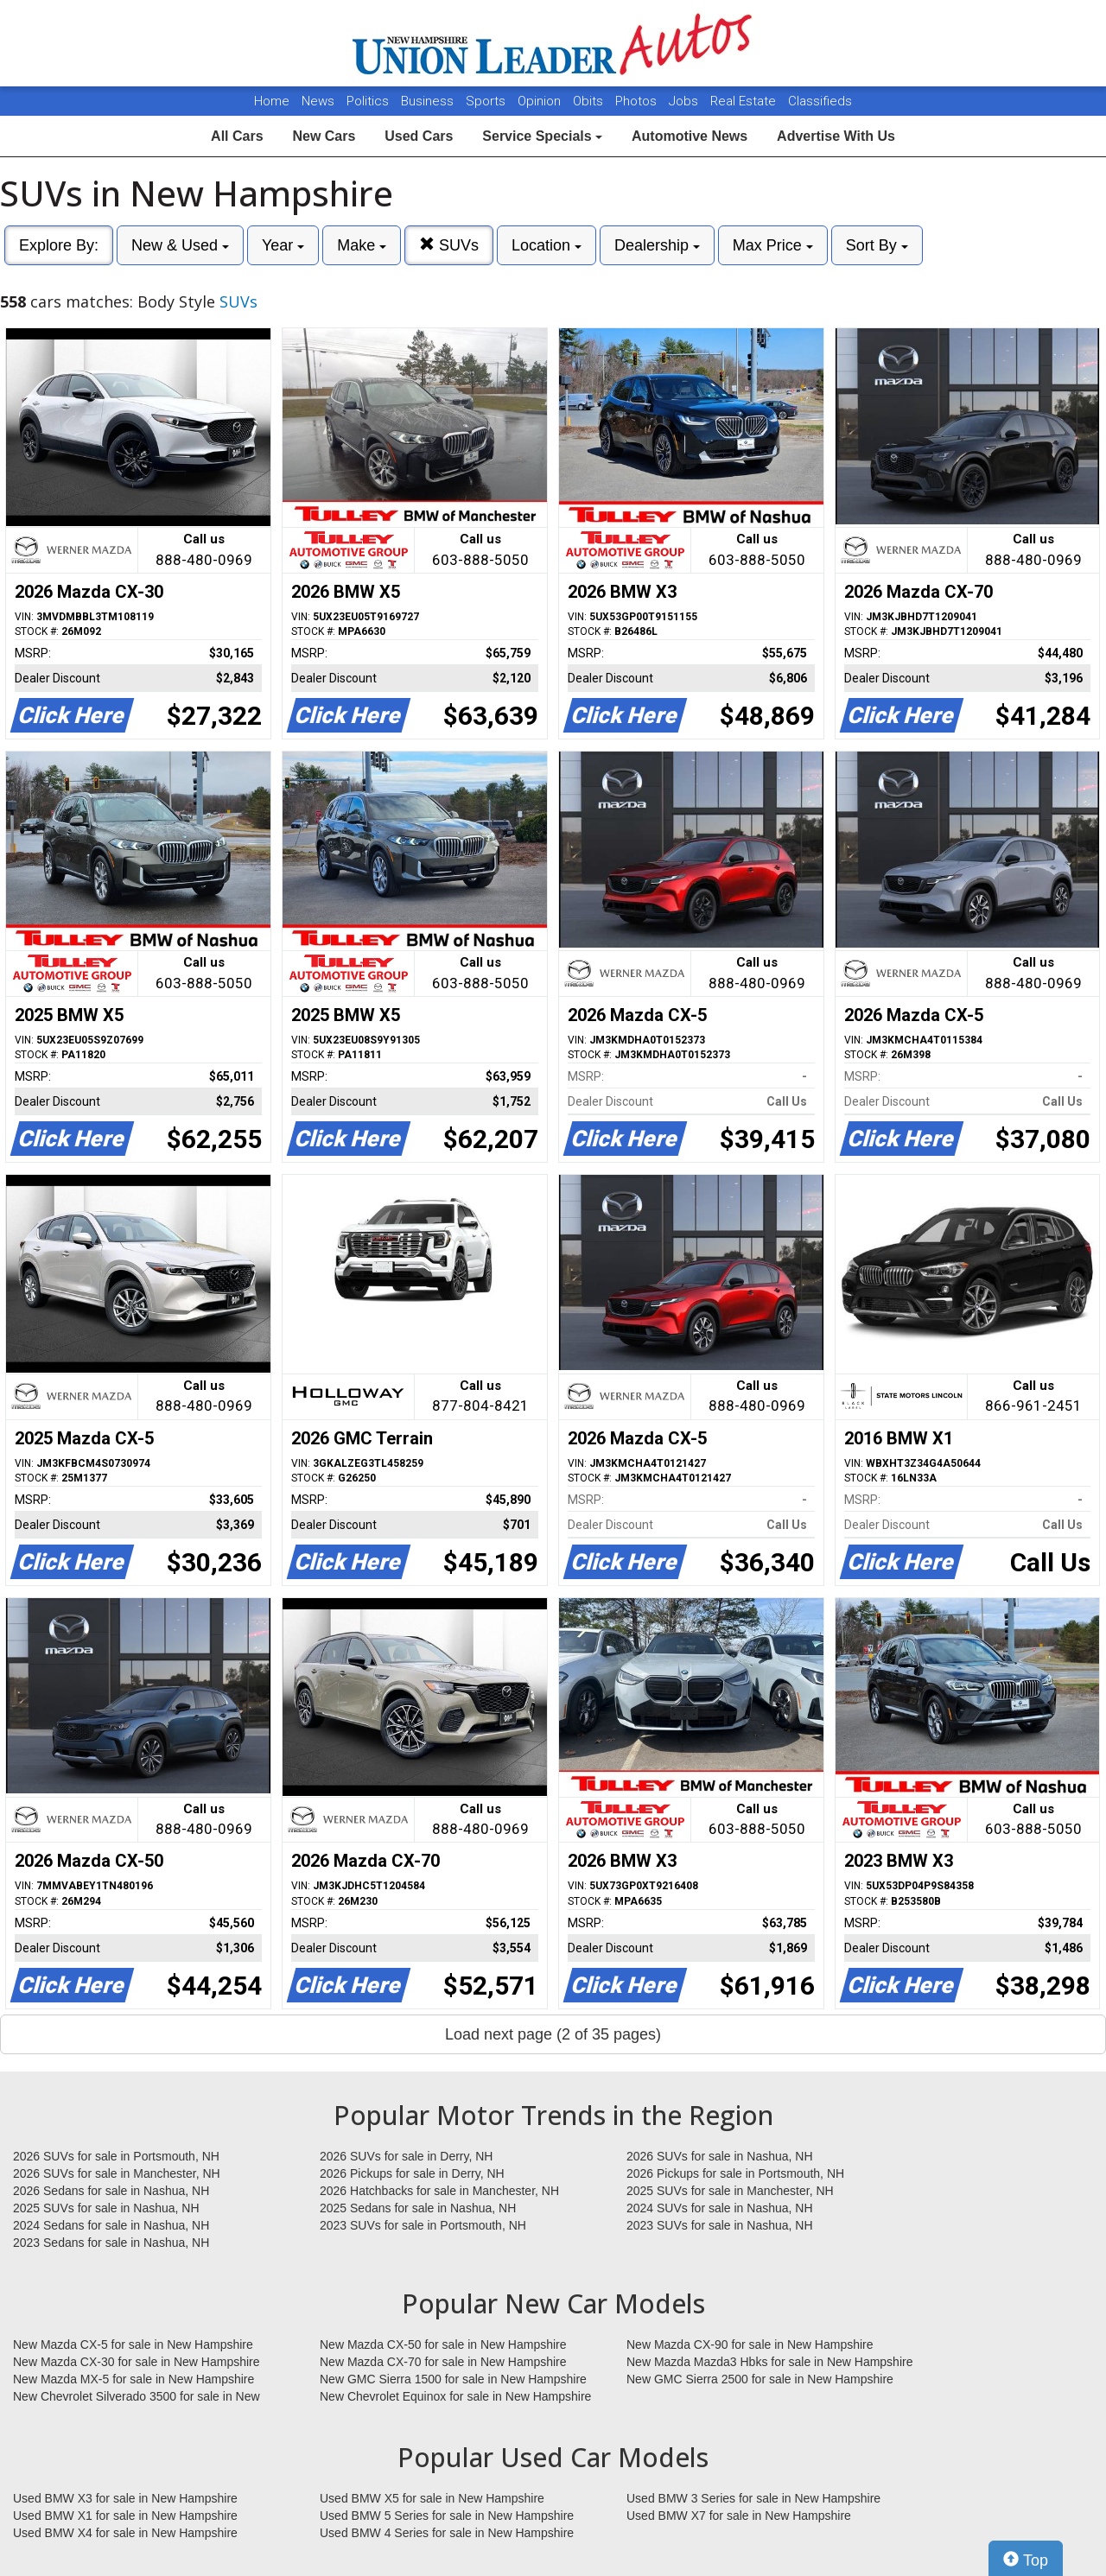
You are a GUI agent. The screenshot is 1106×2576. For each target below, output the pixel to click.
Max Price (773, 245)
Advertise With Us (836, 136)
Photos (637, 101)
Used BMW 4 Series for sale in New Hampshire (447, 2533)
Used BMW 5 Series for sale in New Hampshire (447, 2515)
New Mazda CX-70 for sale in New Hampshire (443, 2362)
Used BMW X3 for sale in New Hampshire (125, 2498)
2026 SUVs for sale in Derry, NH (406, 2156)
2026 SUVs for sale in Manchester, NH (116, 2173)
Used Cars (419, 136)
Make (361, 245)
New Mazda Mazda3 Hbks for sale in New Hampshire (769, 2362)
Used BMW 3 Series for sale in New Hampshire (753, 2498)
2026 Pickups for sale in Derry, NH (412, 2173)
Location (547, 245)
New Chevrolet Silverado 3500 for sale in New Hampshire (136, 2397)
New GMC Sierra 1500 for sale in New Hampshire (453, 2379)
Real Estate (744, 101)
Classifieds (820, 101)
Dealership (657, 245)
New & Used (180, 245)
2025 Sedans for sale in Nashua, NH (418, 2208)
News (318, 101)
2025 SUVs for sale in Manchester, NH (730, 2191)
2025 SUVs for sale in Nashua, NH (106, 2208)
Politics (367, 101)
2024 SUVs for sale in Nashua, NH (719, 2208)
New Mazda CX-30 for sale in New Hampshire (136, 2362)
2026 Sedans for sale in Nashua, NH (111, 2191)
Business (429, 101)
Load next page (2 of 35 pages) (553, 2034)
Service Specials (542, 136)
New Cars (323, 136)
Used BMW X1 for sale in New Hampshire (125, 2515)
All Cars (237, 136)
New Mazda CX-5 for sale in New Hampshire (133, 2344)
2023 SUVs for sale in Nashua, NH (719, 2225)
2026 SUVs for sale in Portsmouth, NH (116, 2156)
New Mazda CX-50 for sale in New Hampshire (443, 2344)
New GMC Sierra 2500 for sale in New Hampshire (759, 2379)
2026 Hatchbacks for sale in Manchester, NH (439, 2191)
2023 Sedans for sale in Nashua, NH (111, 2242)
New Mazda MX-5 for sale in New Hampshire (133, 2379)
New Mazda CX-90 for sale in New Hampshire (750, 2344)
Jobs (685, 101)
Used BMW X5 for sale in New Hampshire (432, 2498)
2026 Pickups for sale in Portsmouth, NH (735, 2173)
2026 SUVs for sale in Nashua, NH (719, 2156)
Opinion (541, 101)
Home (271, 101)
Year (283, 245)
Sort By (877, 245)
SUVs (449, 245)
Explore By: (59, 245)
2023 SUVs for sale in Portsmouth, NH (423, 2225)
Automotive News (689, 136)
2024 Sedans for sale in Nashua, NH (111, 2225)
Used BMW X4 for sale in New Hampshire (125, 2533)
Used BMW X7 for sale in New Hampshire (738, 2515)
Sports (487, 101)
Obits (590, 101)
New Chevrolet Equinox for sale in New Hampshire (455, 2396)
